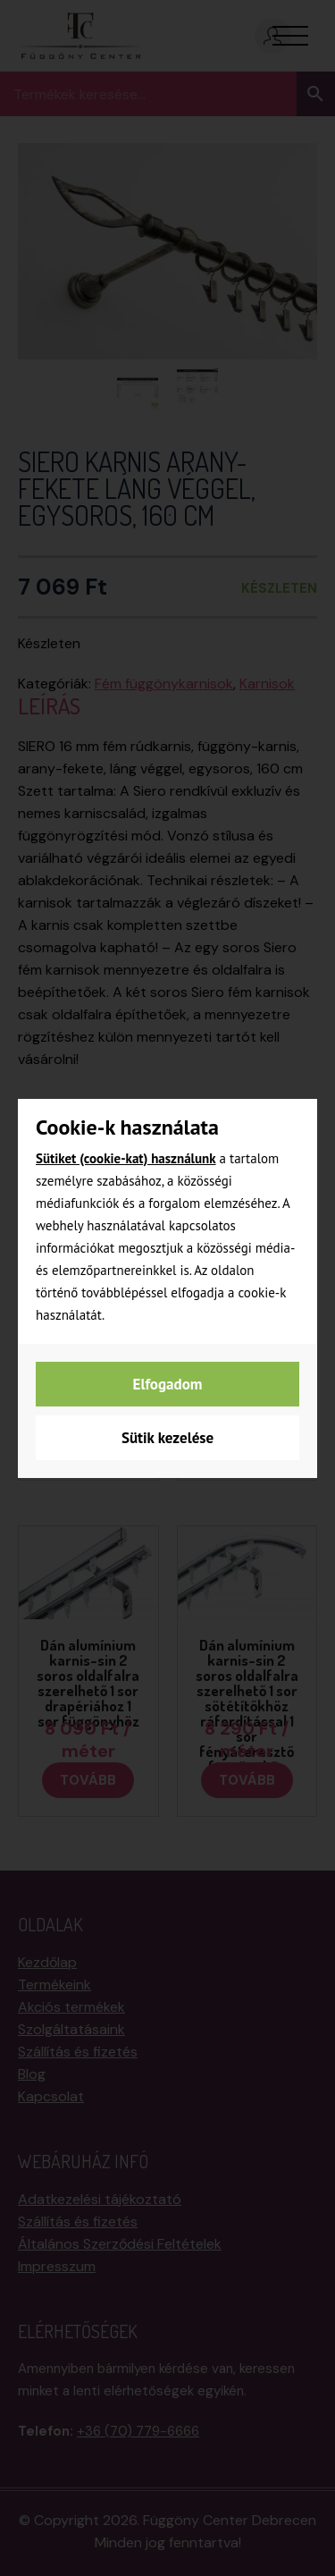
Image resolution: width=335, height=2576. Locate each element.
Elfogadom (168, 1384)
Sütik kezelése (167, 1438)
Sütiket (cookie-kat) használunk (126, 1158)
